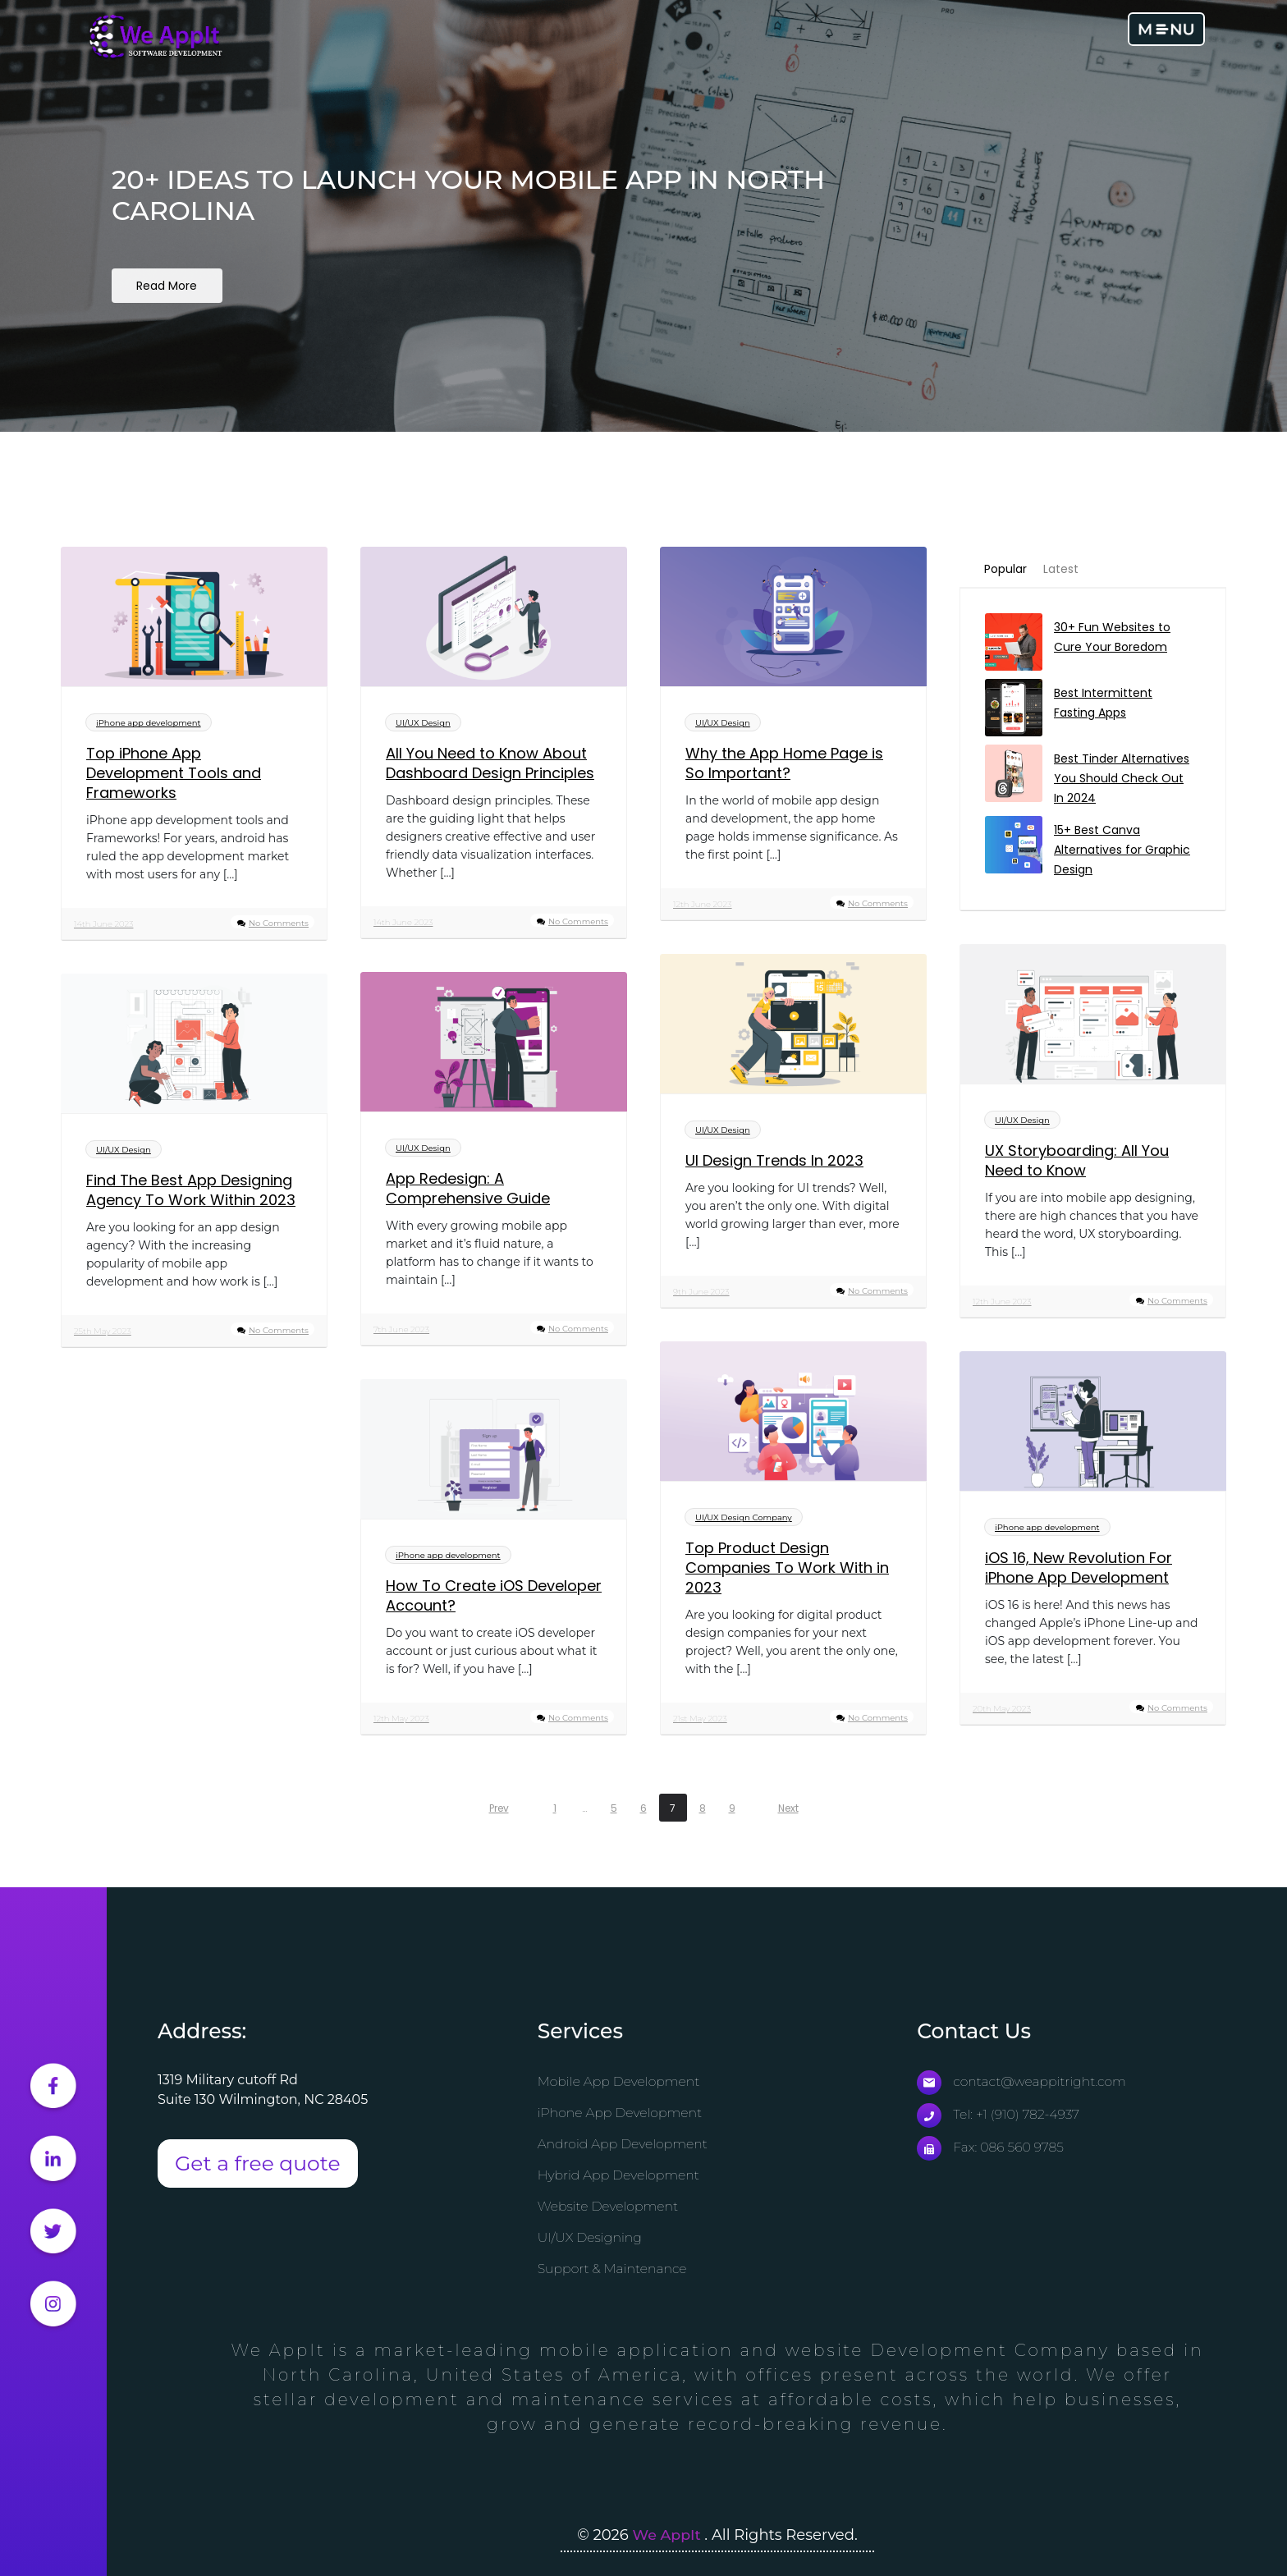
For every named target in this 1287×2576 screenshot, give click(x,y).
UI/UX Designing (591, 2238)
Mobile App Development (620, 2082)
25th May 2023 (102, 1332)
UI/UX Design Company (743, 1519)
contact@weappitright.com (1023, 2082)
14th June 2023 (103, 925)
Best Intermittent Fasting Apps (1103, 704)
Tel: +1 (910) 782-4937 (999, 2115)
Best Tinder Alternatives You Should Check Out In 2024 (1121, 780)
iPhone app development (148, 724)
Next (788, 1809)
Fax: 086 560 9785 (991, 2148)
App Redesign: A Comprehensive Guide (468, 1190)
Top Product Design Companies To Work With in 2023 (787, 1569)
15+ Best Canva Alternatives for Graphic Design (1122, 851)
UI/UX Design (423, 724)
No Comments (279, 924)
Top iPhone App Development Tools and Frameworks (173, 774)
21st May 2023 (700, 1720)
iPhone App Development (621, 2113)
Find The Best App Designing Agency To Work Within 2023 (190, 1192)
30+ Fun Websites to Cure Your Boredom (1112, 639)
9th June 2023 (701, 1293)
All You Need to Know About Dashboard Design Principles (490, 765)
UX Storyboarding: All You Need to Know (1077, 1162)
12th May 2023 (401, 1720)
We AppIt (668, 2535)
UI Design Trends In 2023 (774, 1162)
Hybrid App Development (620, 2176)
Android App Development (624, 2144)
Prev (499, 1809)
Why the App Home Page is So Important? (784, 765)
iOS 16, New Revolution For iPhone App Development (1078, 1569)
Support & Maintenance (613, 2269)
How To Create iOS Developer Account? (494, 1597)
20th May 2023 (1002, 1710)
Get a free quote (258, 2164)
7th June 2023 (401, 1331)
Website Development (609, 2207)
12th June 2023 (702, 906)
